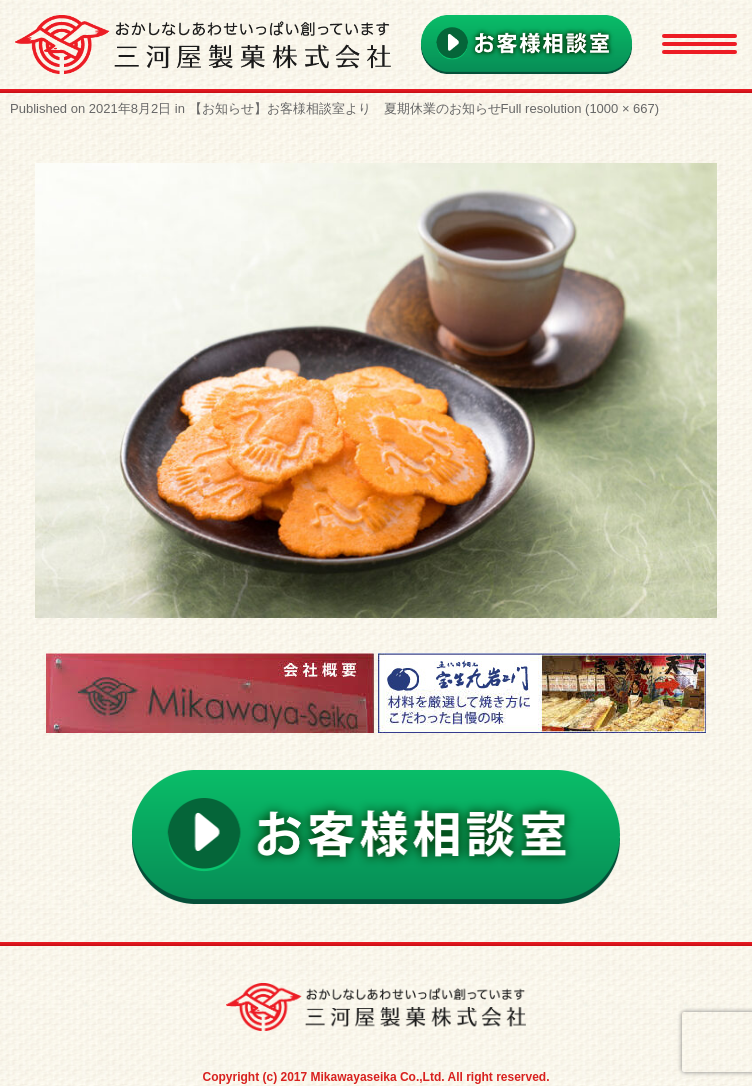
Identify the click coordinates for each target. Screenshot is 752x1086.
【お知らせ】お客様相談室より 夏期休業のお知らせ (345, 108)
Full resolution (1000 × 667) (580, 108)
